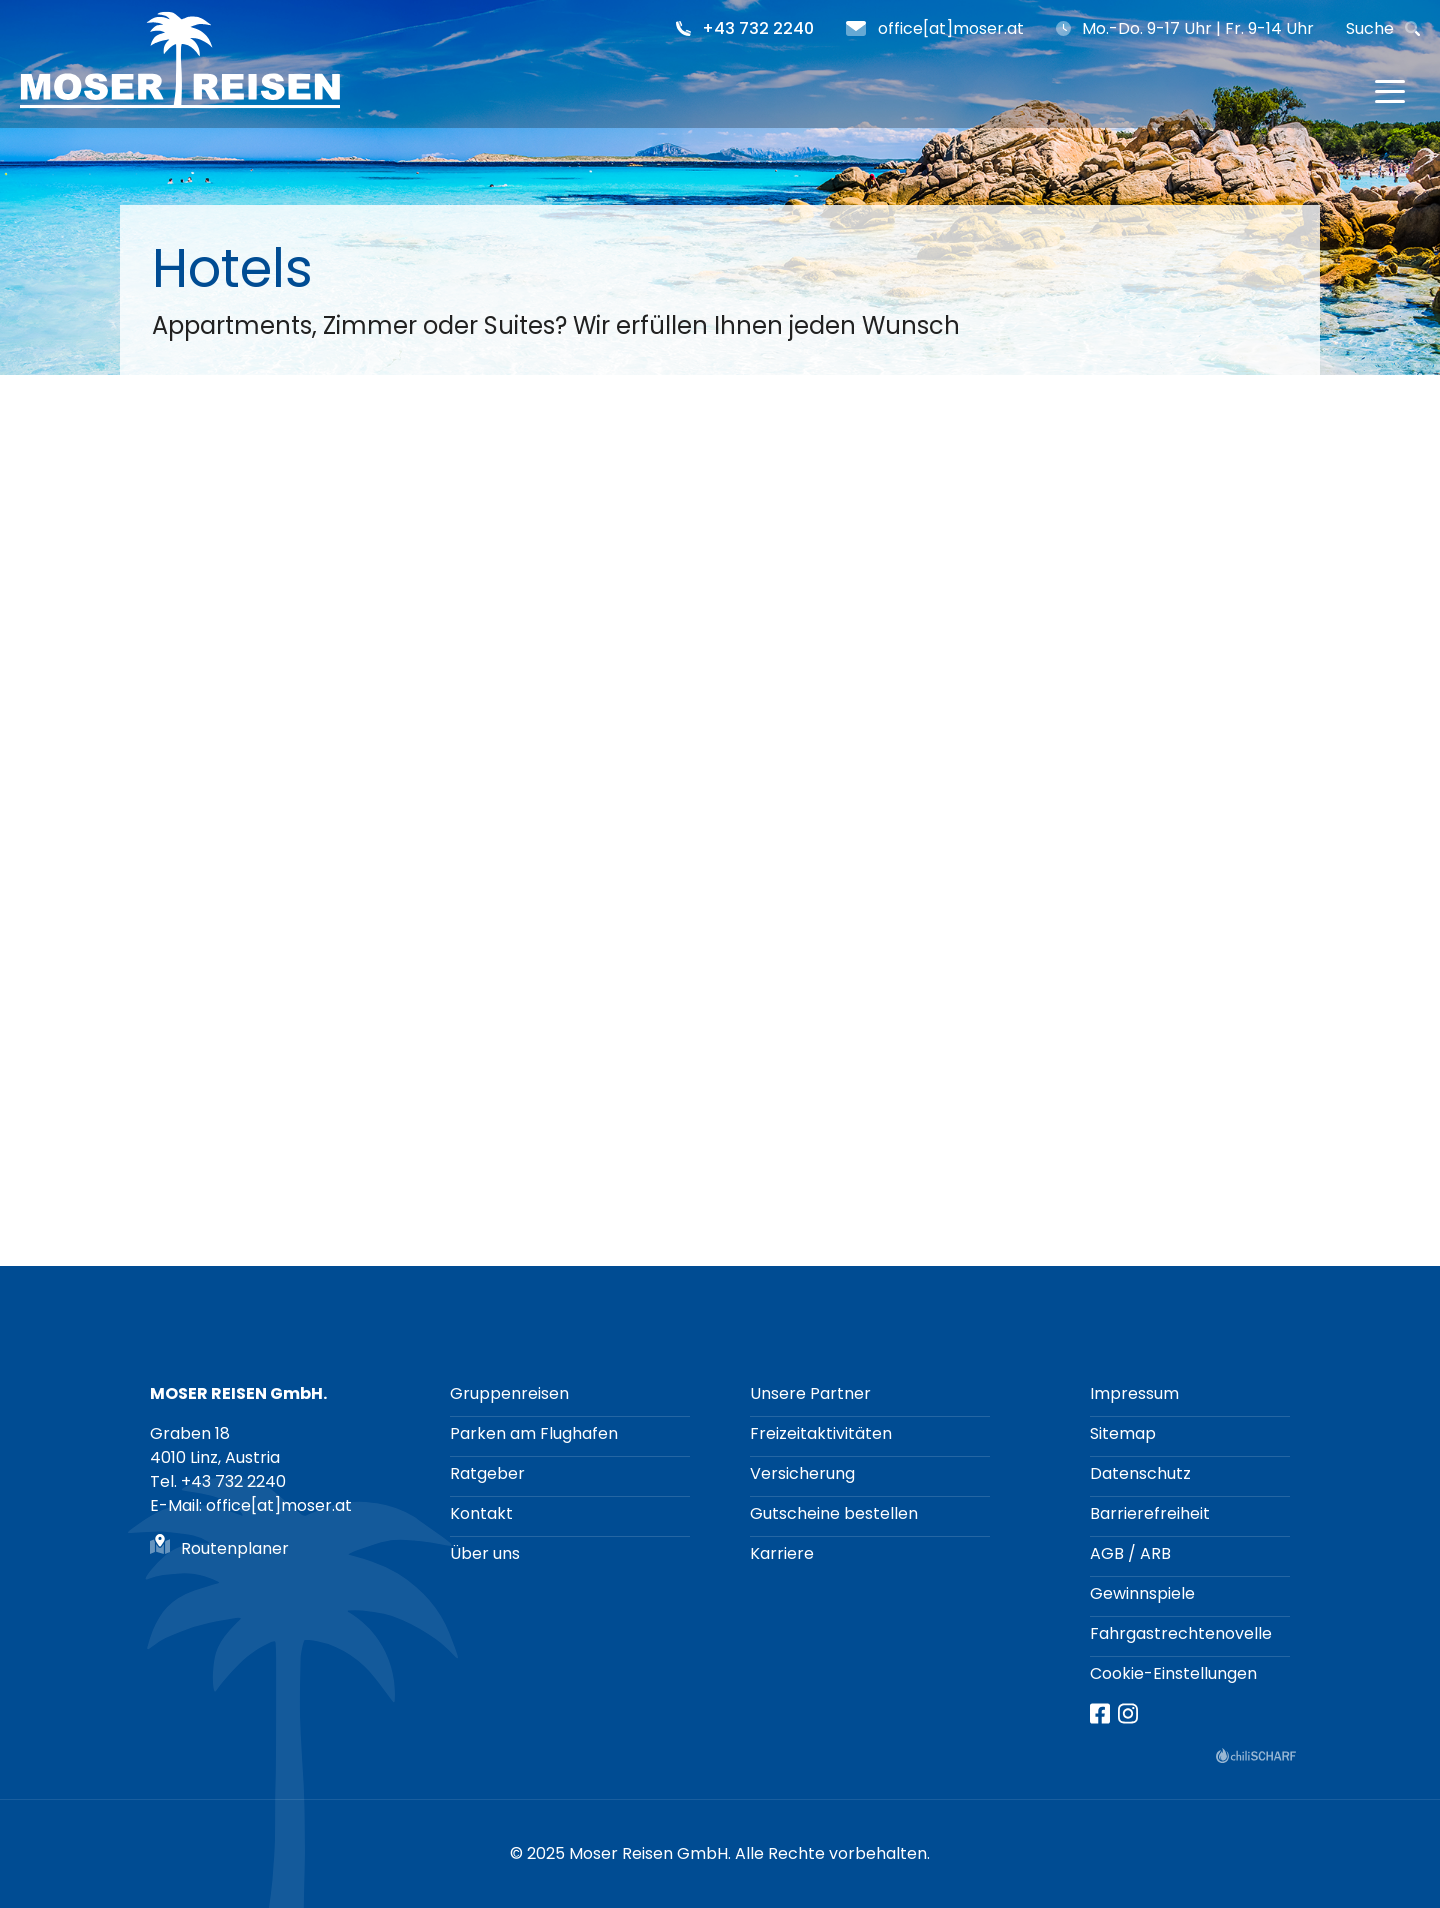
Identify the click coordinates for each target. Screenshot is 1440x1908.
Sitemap (1123, 1433)
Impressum (1134, 1393)
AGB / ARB (1130, 1553)
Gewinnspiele (1142, 1593)
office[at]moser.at (951, 28)
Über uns (485, 1553)
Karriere (782, 1553)
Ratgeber (487, 1473)
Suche (1370, 28)
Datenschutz (1140, 1473)
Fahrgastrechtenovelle (1181, 1633)
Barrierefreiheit (1150, 1513)
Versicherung (802, 1473)
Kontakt (481, 1513)
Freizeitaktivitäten (821, 1433)
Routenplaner (235, 1548)
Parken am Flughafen (534, 1433)
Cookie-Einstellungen (1173, 1673)
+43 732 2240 (758, 28)
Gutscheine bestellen (834, 1513)
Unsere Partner (810, 1393)
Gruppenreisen (509, 1393)
